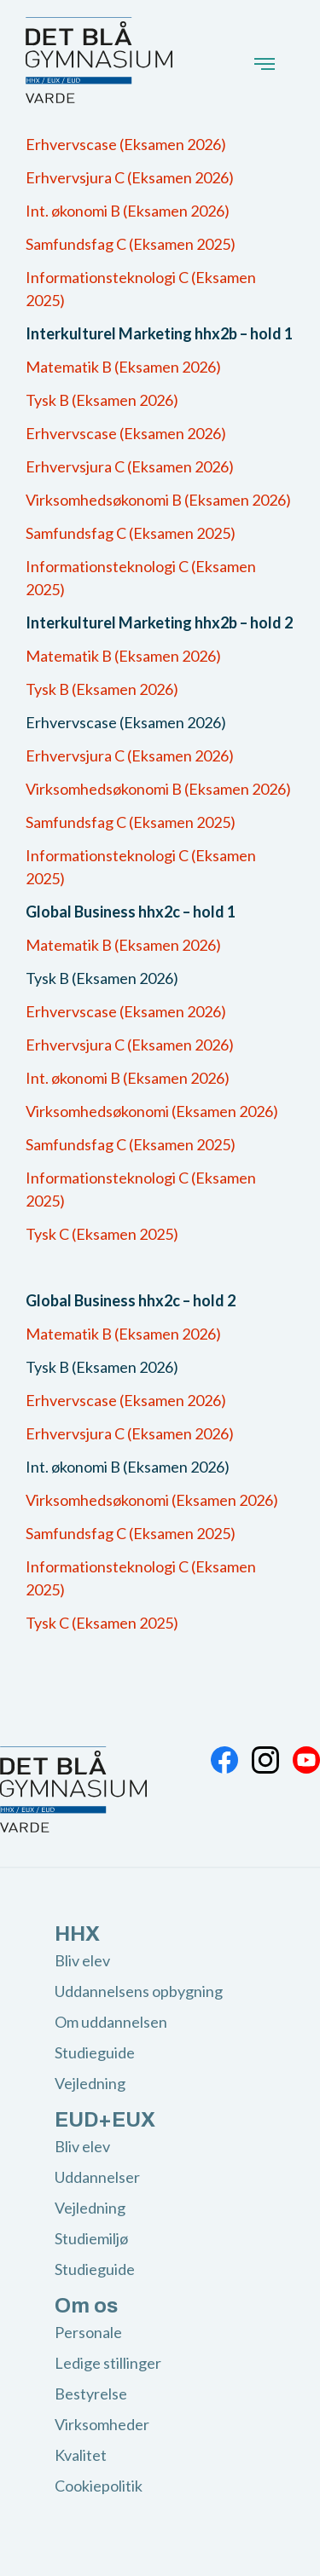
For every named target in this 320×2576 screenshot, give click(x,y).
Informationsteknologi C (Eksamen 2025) (141, 289)
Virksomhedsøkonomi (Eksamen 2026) (152, 1111)
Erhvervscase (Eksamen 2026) (126, 144)
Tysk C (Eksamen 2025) (102, 1233)
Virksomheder (102, 2424)
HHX (77, 1934)
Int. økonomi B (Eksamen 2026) (128, 210)
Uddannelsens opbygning (139, 1991)
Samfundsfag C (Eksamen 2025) (131, 243)
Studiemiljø (91, 2238)
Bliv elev (82, 1960)
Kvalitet (81, 2455)
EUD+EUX (105, 2120)
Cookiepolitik (99, 2485)
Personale (88, 2332)
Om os (86, 2306)
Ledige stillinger (108, 2362)
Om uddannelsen (111, 2021)
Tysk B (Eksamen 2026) (102, 400)
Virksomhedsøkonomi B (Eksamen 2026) (158, 499)
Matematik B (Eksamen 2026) (123, 366)
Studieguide (95, 2052)
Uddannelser (97, 2177)
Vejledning (90, 2083)
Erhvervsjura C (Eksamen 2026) (130, 177)
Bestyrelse (91, 2393)
